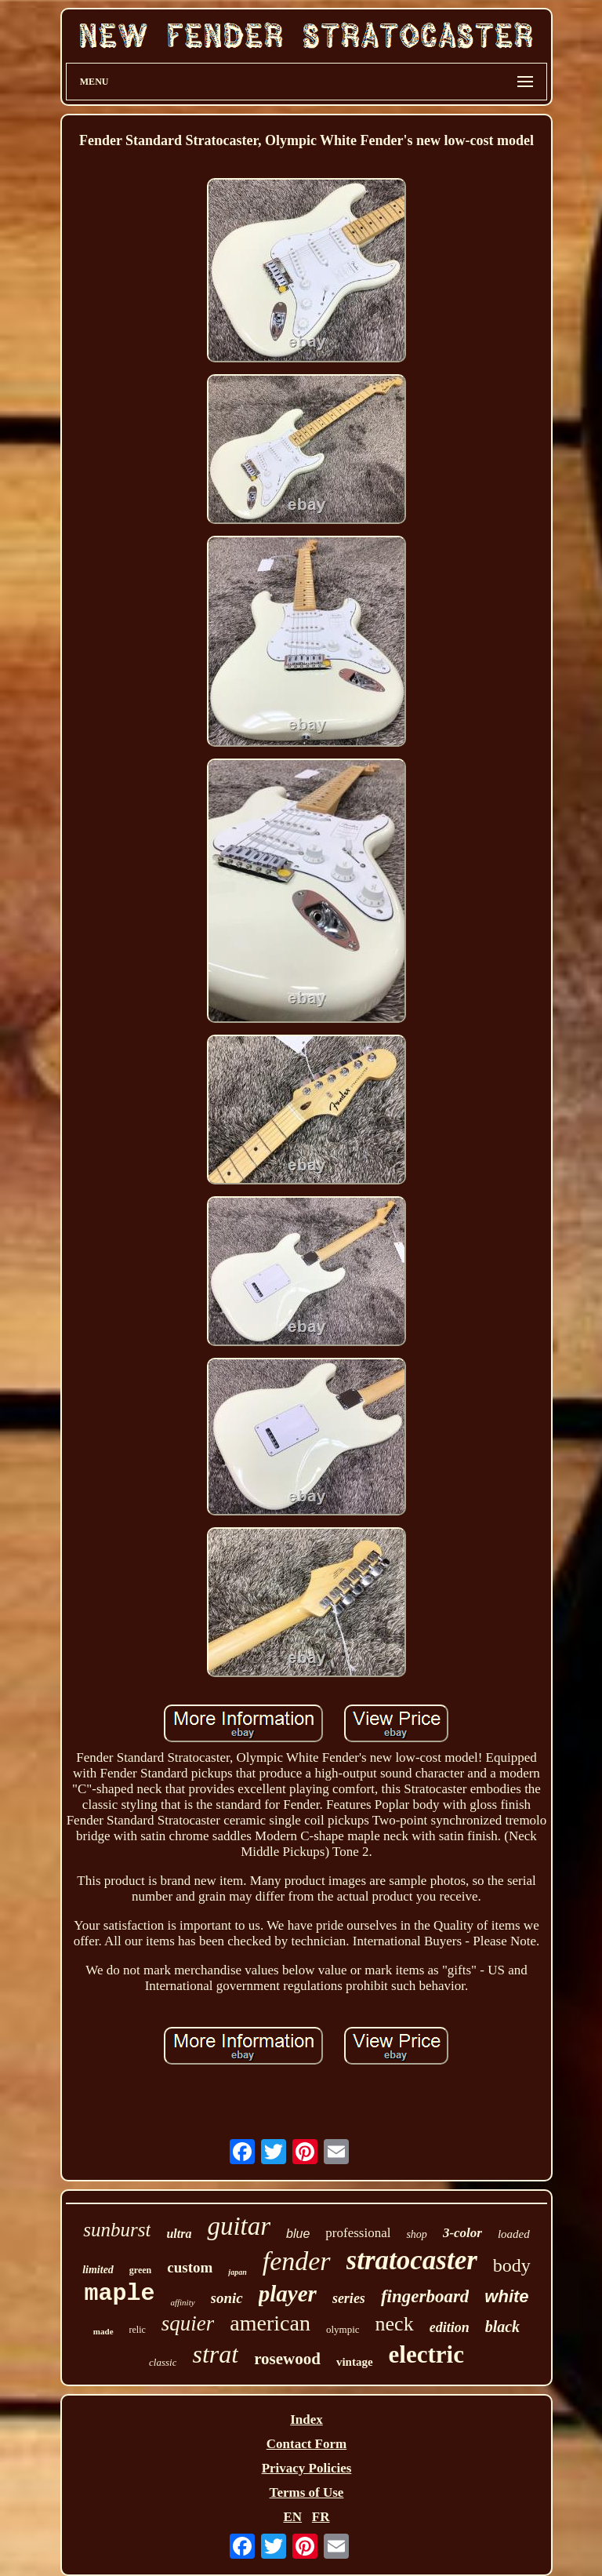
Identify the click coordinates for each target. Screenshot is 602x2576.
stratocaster (411, 2260)
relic (137, 2329)
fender (297, 2261)
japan (237, 2272)
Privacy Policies (307, 2468)
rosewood (287, 2358)
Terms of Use (307, 2492)
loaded (514, 2234)
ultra (178, 2233)
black (502, 2326)
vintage (354, 2362)
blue (298, 2233)
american (270, 2323)
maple (119, 2293)
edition (450, 2327)
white (506, 2296)
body (512, 2265)
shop (416, 2234)
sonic (227, 2298)
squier (188, 2323)
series (348, 2298)
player (288, 2293)
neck (394, 2323)
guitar (238, 2226)
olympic (343, 2329)
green (140, 2270)
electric (426, 2354)
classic (162, 2362)
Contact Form (306, 2443)
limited (98, 2270)
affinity (182, 2302)
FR (321, 2516)
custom (189, 2267)
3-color (462, 2232)
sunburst (116, 2229)
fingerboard (425, 2296)
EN (292, 2516)
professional (357, 2232)
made (103, 2331)
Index (306, 2419)
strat (215, 2354)
